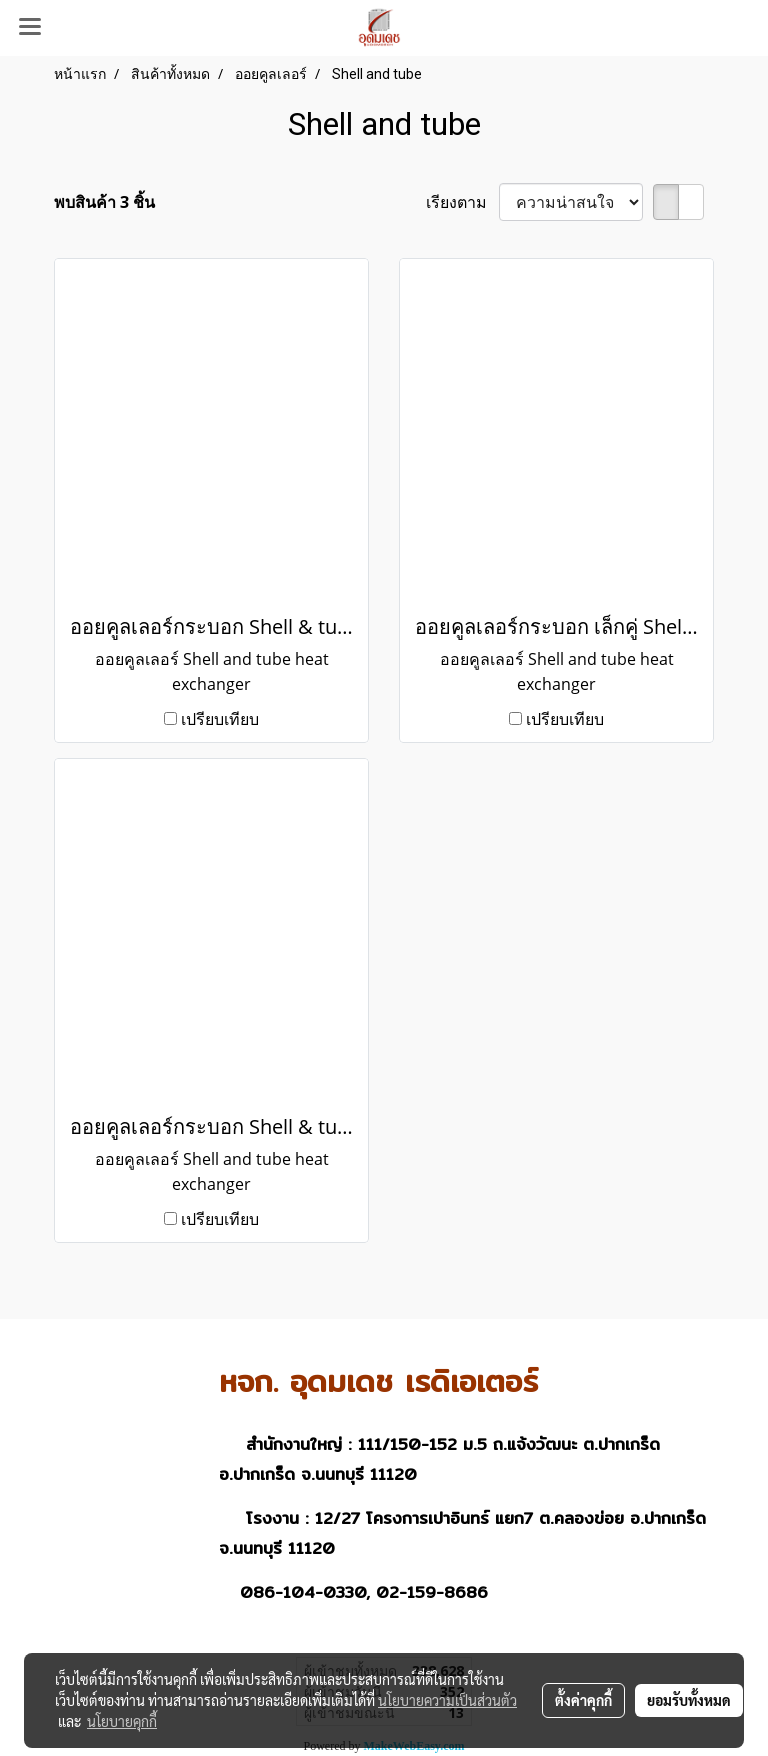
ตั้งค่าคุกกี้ (583, 1700)
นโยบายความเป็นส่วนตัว (447, 1700)
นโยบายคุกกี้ (122, 1721)
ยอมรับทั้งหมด (689, 1700)
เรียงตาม (462, 202)
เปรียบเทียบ (220, 719)
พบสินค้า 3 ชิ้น (104, 202)
